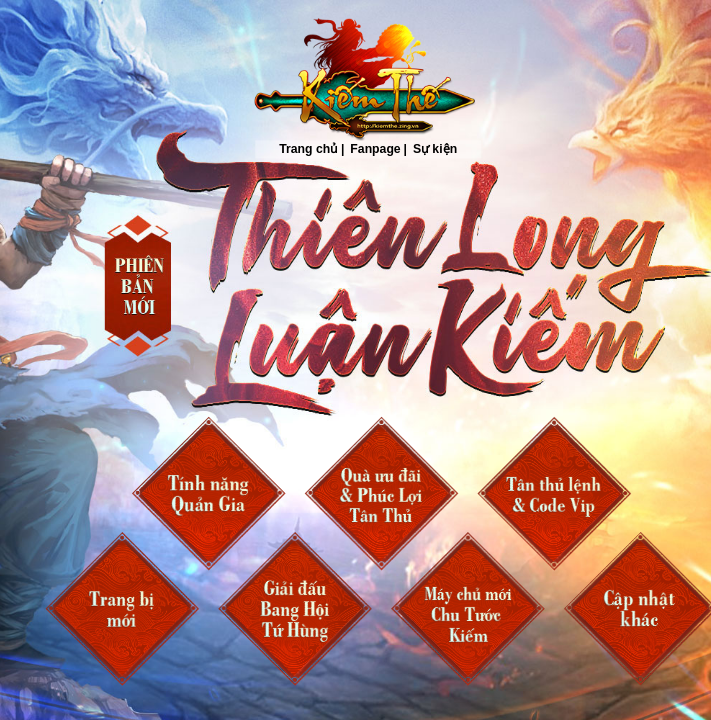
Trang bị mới (122, 609)
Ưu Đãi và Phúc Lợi (381, 494)
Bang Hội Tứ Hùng (295, 609)
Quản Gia (208, 494)
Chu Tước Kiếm (468, 609)
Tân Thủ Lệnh (554, 494)
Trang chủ (358, 80)
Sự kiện (434, 150)
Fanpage (375, 150)
